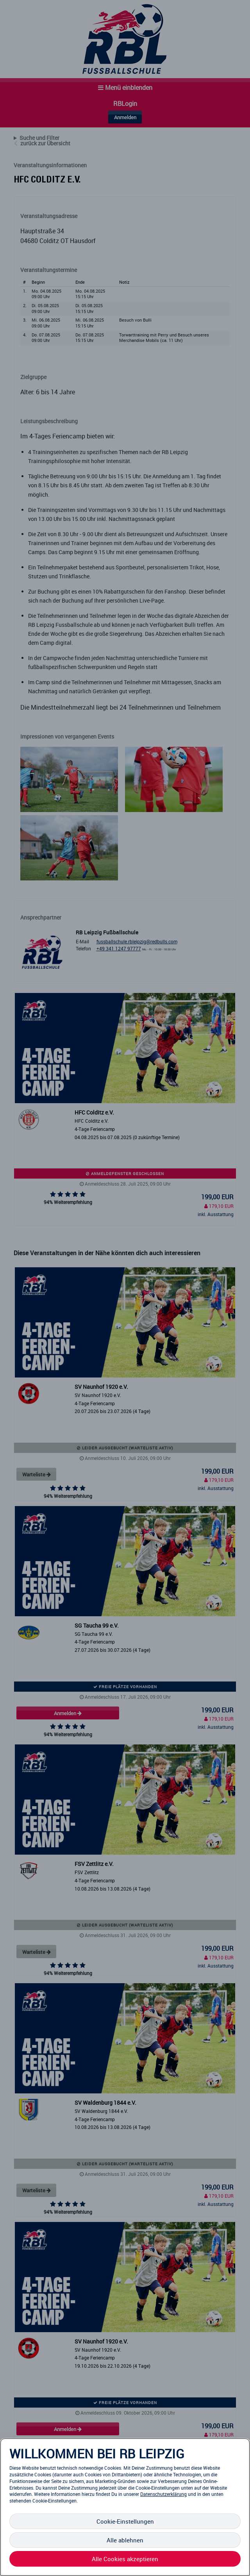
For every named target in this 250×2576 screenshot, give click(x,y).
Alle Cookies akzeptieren (125, 2559)
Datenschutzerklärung (163, 2494)
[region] (125, 2507)
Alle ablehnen (125, 2540)
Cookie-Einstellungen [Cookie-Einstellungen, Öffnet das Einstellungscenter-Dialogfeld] (125, 2521)
